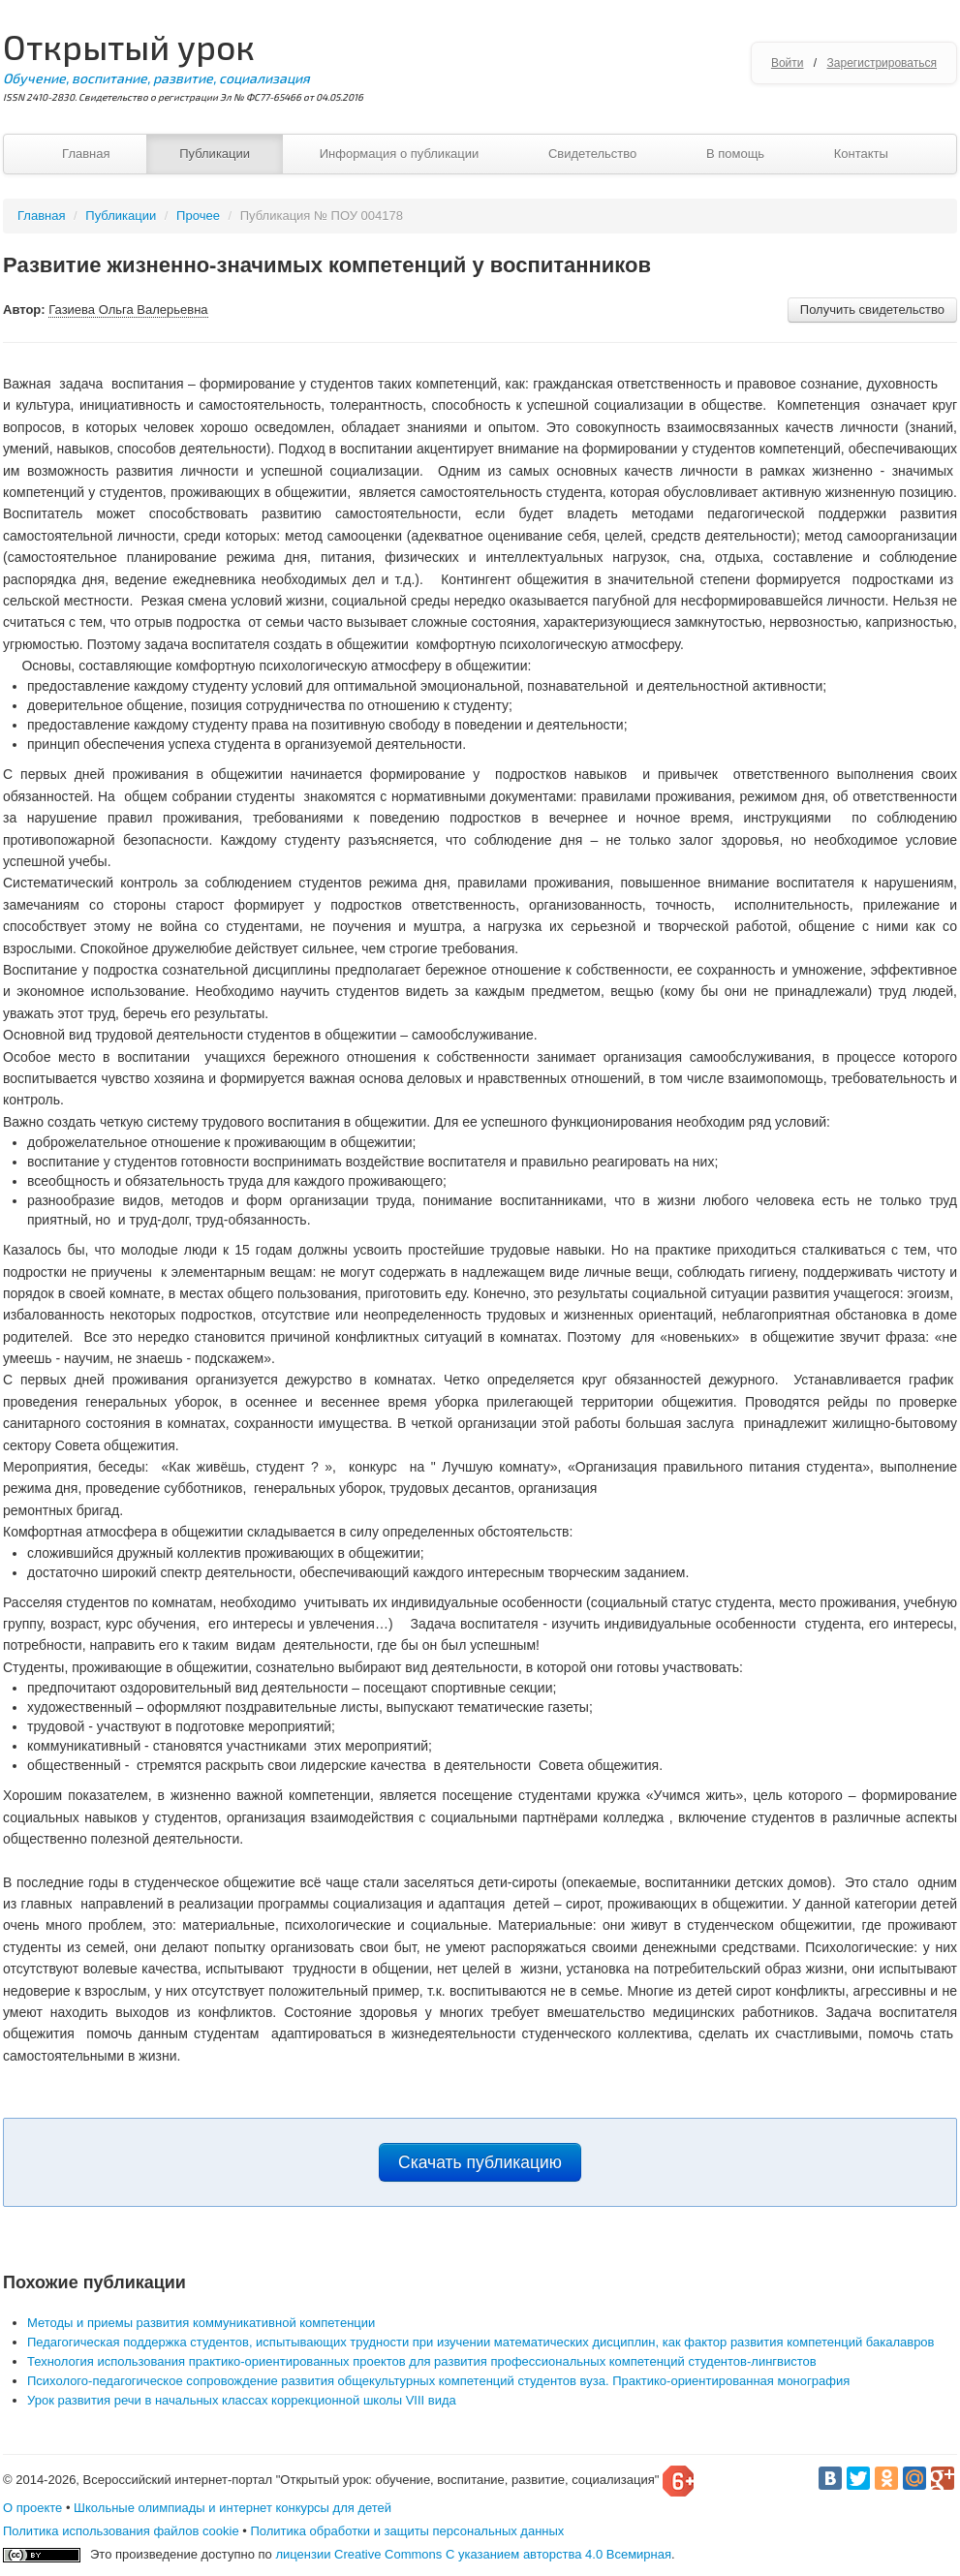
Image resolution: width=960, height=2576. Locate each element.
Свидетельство (592, 153)
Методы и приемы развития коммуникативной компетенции (201, 2322)
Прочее (198, 215)
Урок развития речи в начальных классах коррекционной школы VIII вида (241, 2400)
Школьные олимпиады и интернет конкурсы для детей (232, 2507)
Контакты (861, 153)
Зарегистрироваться (882, 63)
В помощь (735, 153)
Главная (85, 153)
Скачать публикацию (480, 2162)
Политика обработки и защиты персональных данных (407, 2531)
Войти (787, 63)
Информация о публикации (400, 153)
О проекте (32, 2507)
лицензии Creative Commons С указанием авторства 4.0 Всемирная (473, 2554)
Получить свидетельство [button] (872, 309)
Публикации (214, 153)
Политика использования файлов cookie (121, 2531)
